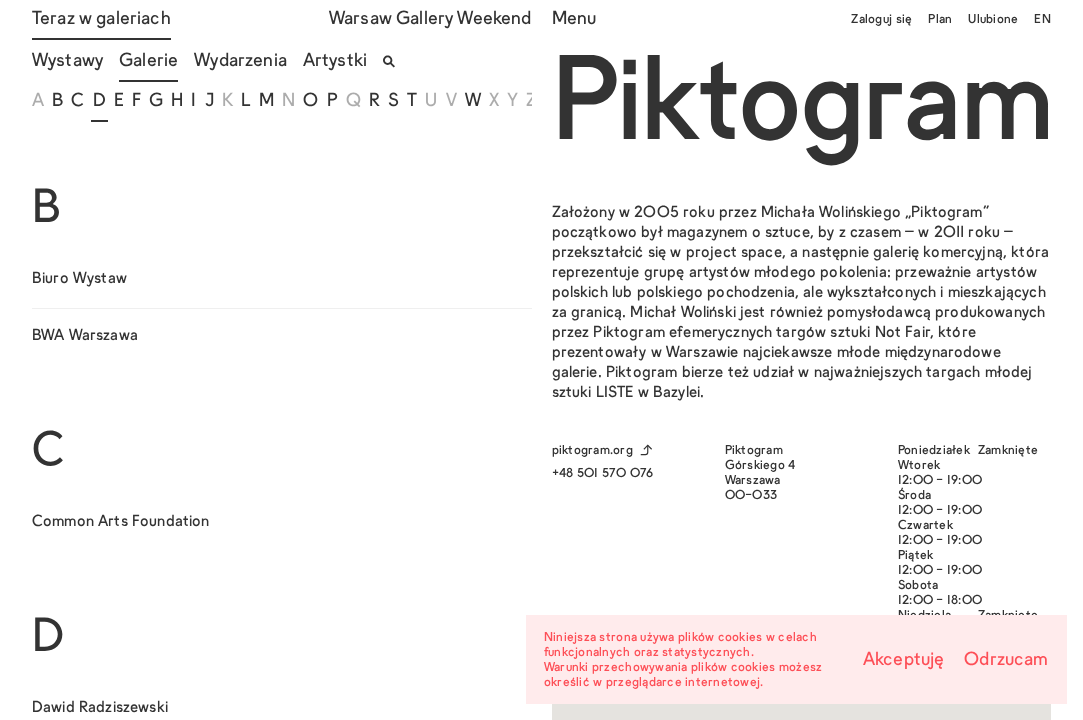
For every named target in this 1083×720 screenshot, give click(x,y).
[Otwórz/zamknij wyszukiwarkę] (389, 61)
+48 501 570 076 (603, 474)
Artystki (335, 61)
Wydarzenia (240, 61)
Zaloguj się (881, 20)
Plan (940, 20)
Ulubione (993, 20)
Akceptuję (903, 660)
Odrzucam (1006, 660)
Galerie (148, 61)
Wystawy (67, 61)
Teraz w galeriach (101, 19)
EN (1042, 20)
